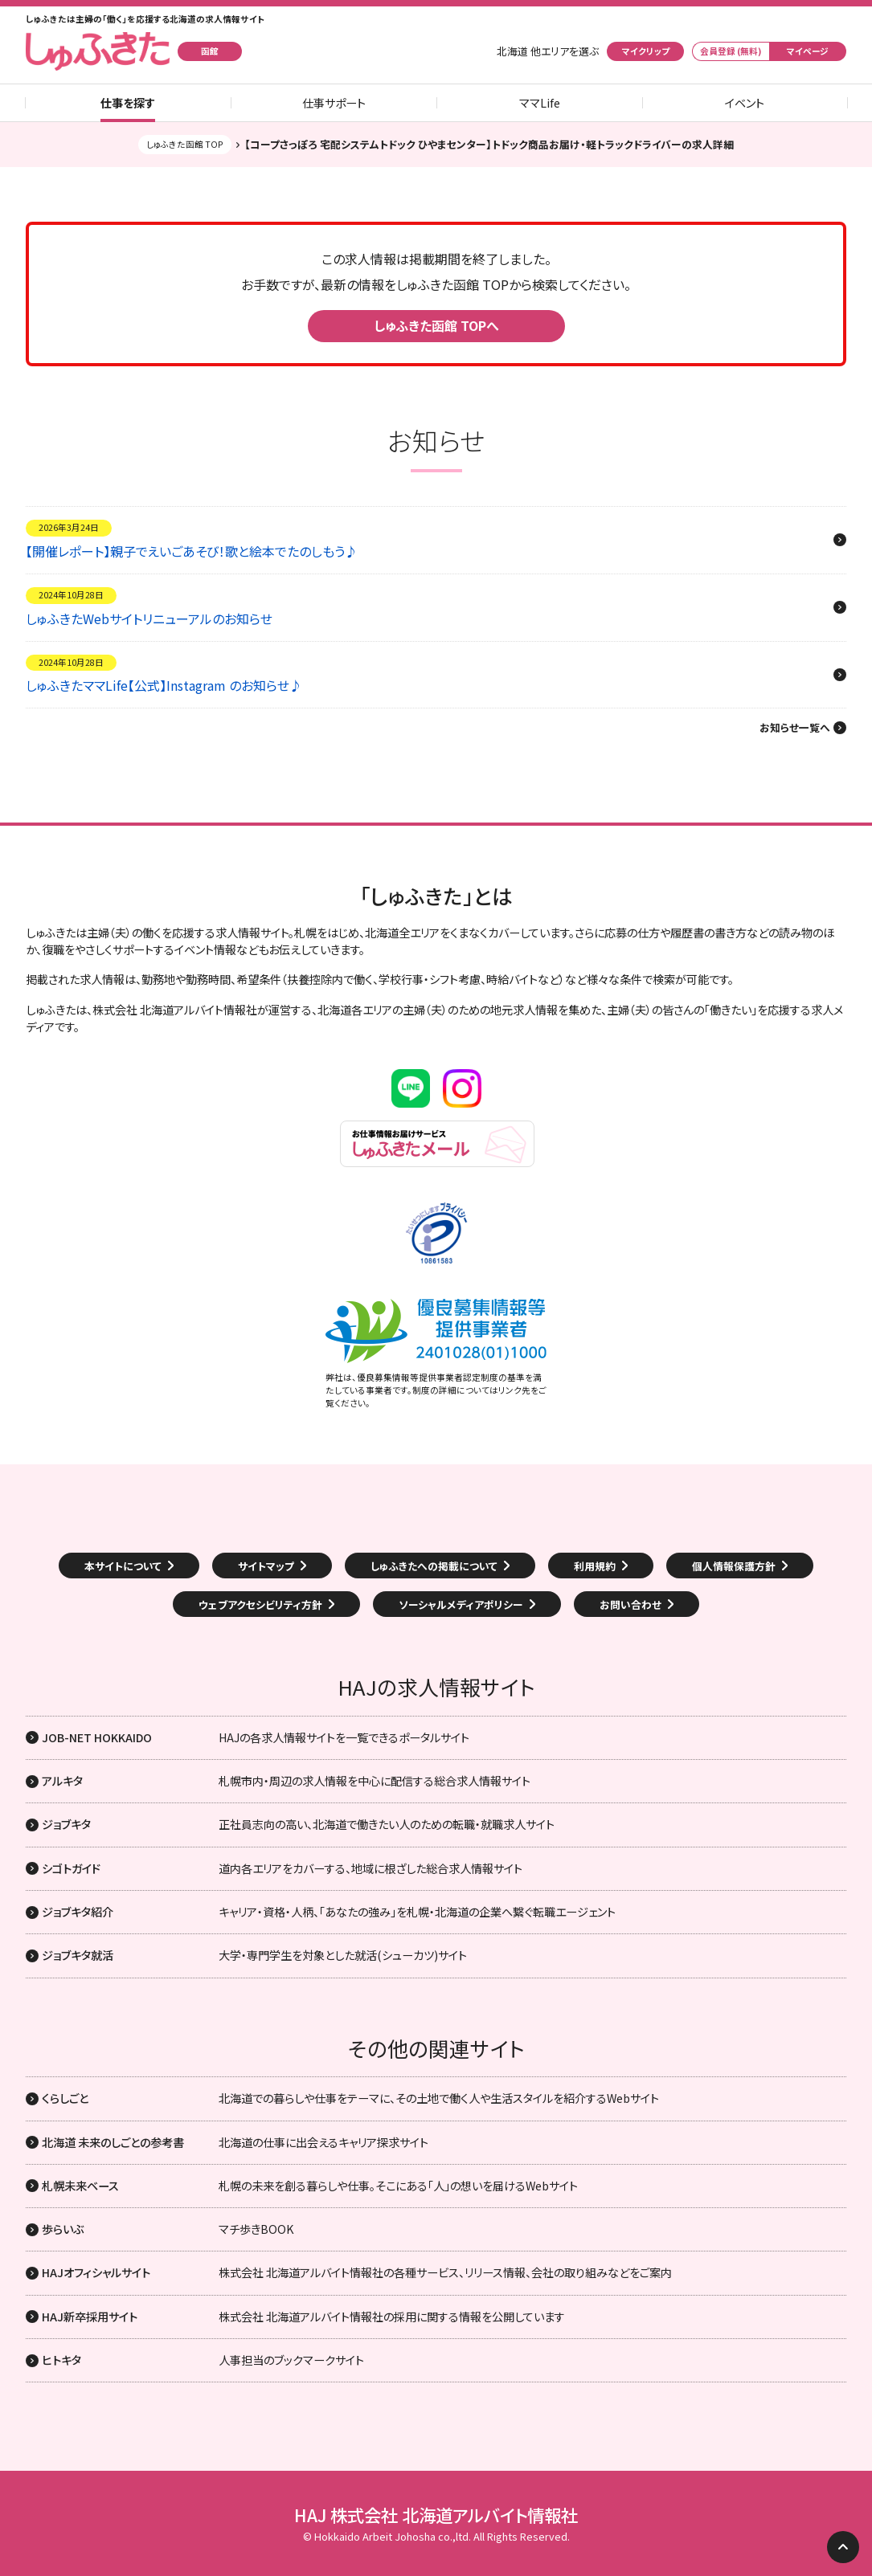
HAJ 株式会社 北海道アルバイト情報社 (436, 2515)
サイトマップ (266, 1566)
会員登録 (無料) (731, 51)
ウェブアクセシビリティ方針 (260, 1604)
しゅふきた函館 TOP (184, 144)
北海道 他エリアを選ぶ (548, 51)
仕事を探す (127, 102)
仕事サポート (334, 102)
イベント (744, 102)
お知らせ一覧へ (794, 727)
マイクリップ (645, 51)
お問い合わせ (630, 1604)
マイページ (808, 51)
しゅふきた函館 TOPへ (436, 325)
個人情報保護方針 (734, 1566)
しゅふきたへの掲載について (433, 1566)
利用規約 (595, 1566)
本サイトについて (123, 1566)
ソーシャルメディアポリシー (461, 1604)
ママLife (539, 102)
